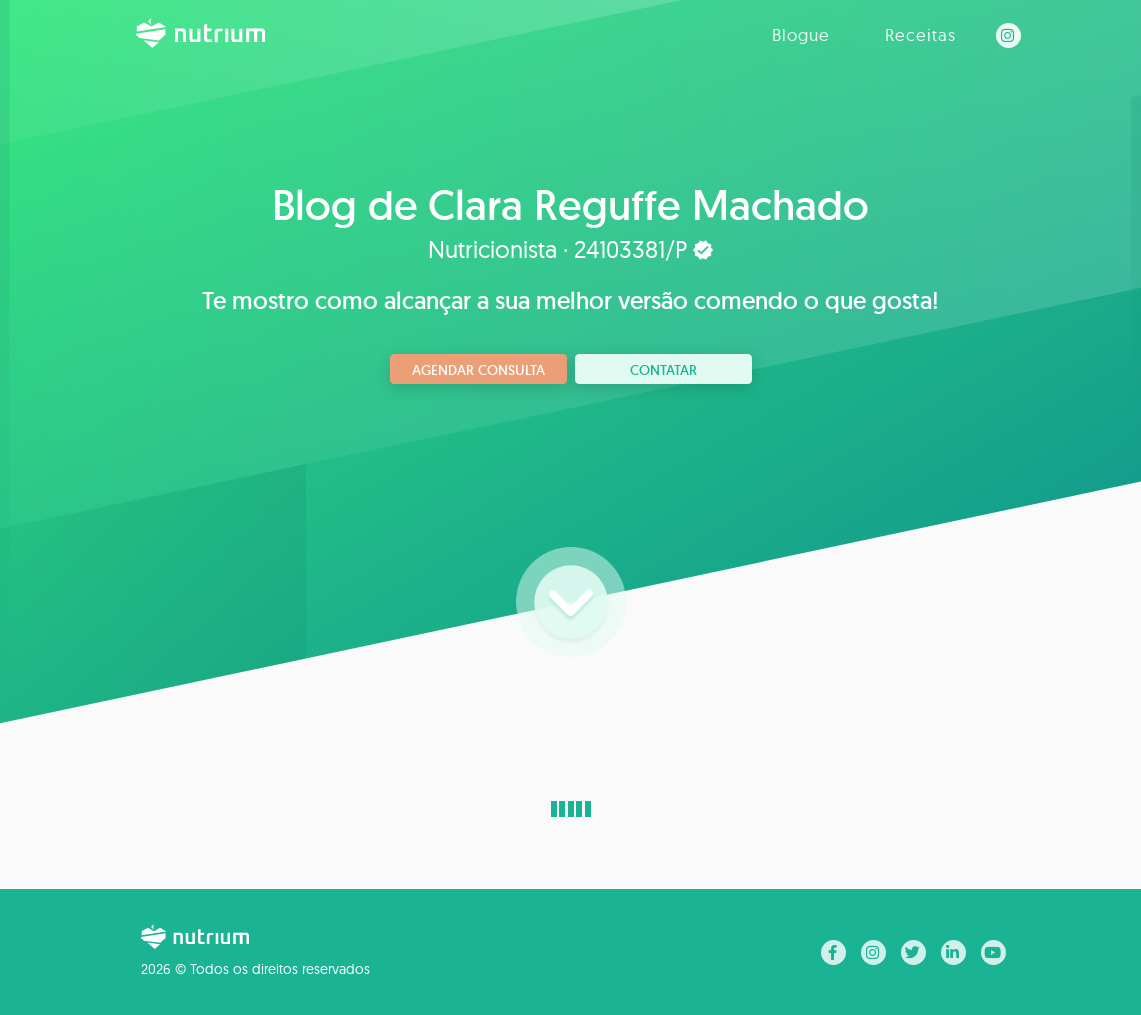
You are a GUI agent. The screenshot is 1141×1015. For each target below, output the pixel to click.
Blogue (801, 34)
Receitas (920, 34)
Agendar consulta (478, 370)
